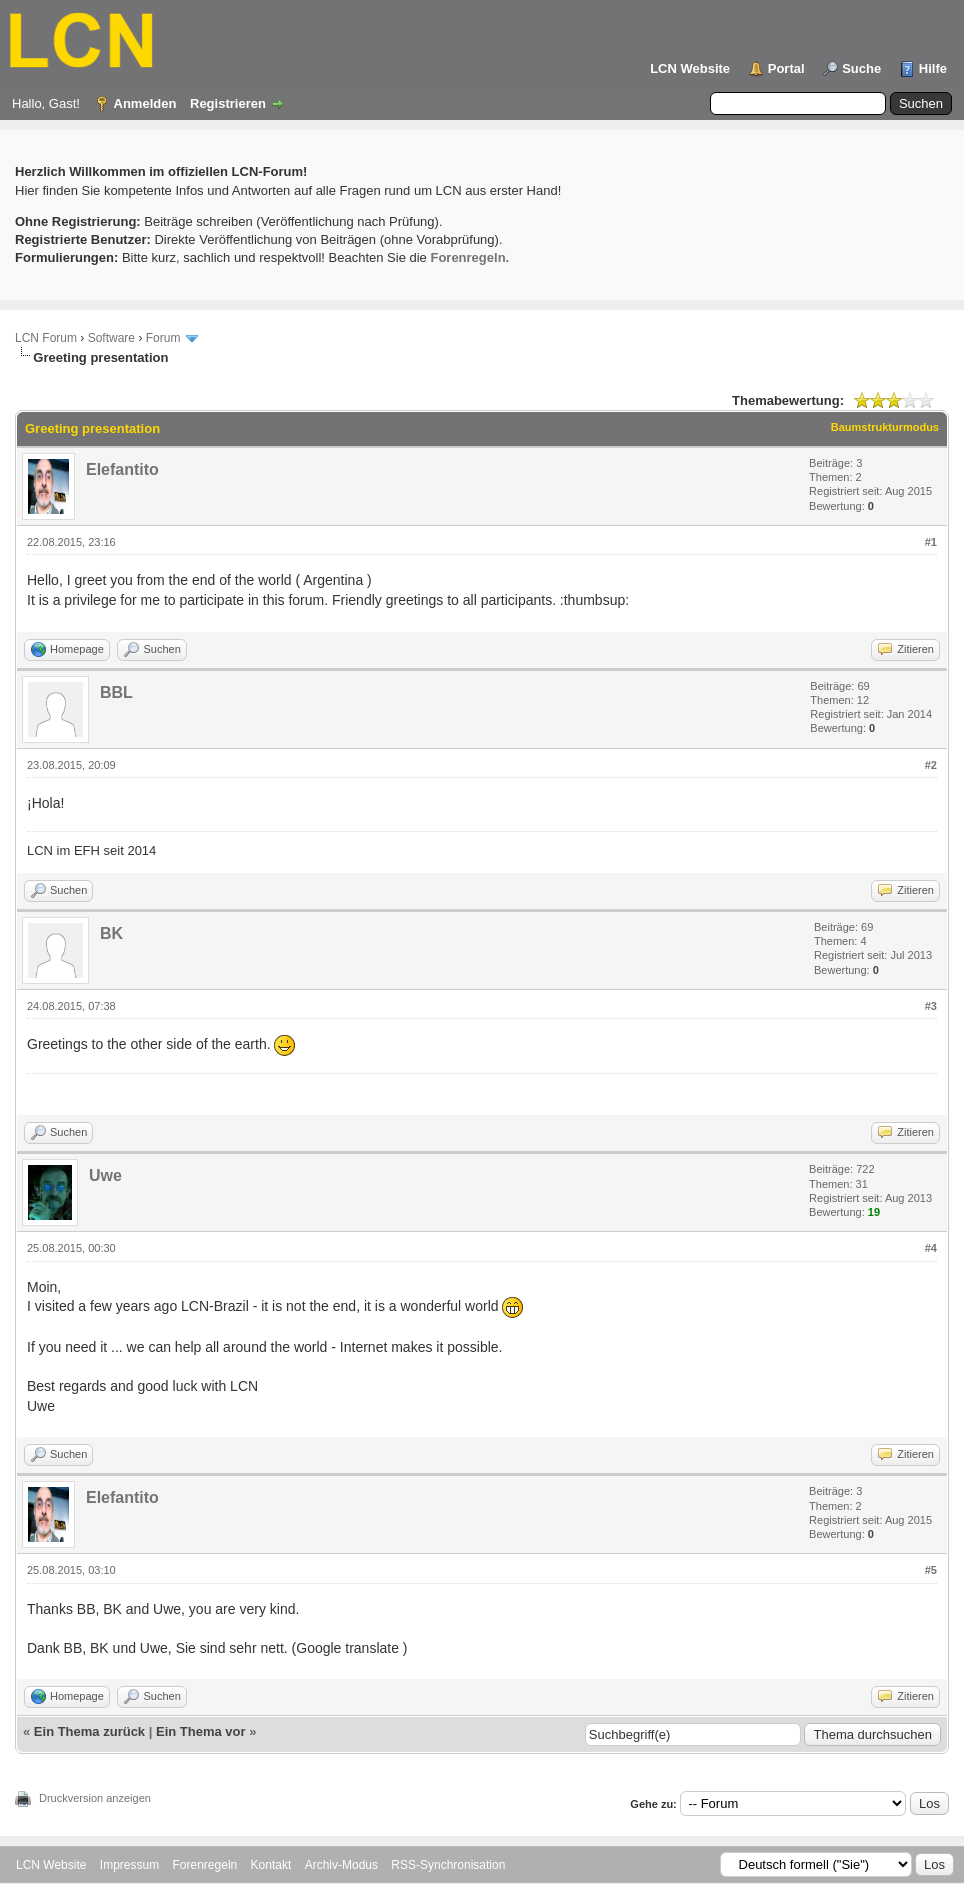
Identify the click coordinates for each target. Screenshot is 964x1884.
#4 (931, 1248)
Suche (861, 68)
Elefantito (122, 469)
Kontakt (271, 1865)
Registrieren (228, 103)
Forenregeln (205, 1865)
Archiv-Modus (341, 1865)
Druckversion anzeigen (95, 1798)
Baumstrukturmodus (885, 427)
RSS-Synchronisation (448, 1865)
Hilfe (933, 68)
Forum (163, 338)
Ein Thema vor (201, 1731)
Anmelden (145, 103)
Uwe (105, 1175)
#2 (931, 765)
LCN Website (690, 68)
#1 (931, 542)
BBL (116, 692)
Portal (786, 68)
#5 (931, 1570)
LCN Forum (46, 338)
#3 (931, 1006)
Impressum (129, 1865)
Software (111, 338)
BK (111, 933)
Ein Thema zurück (89, 1731)
